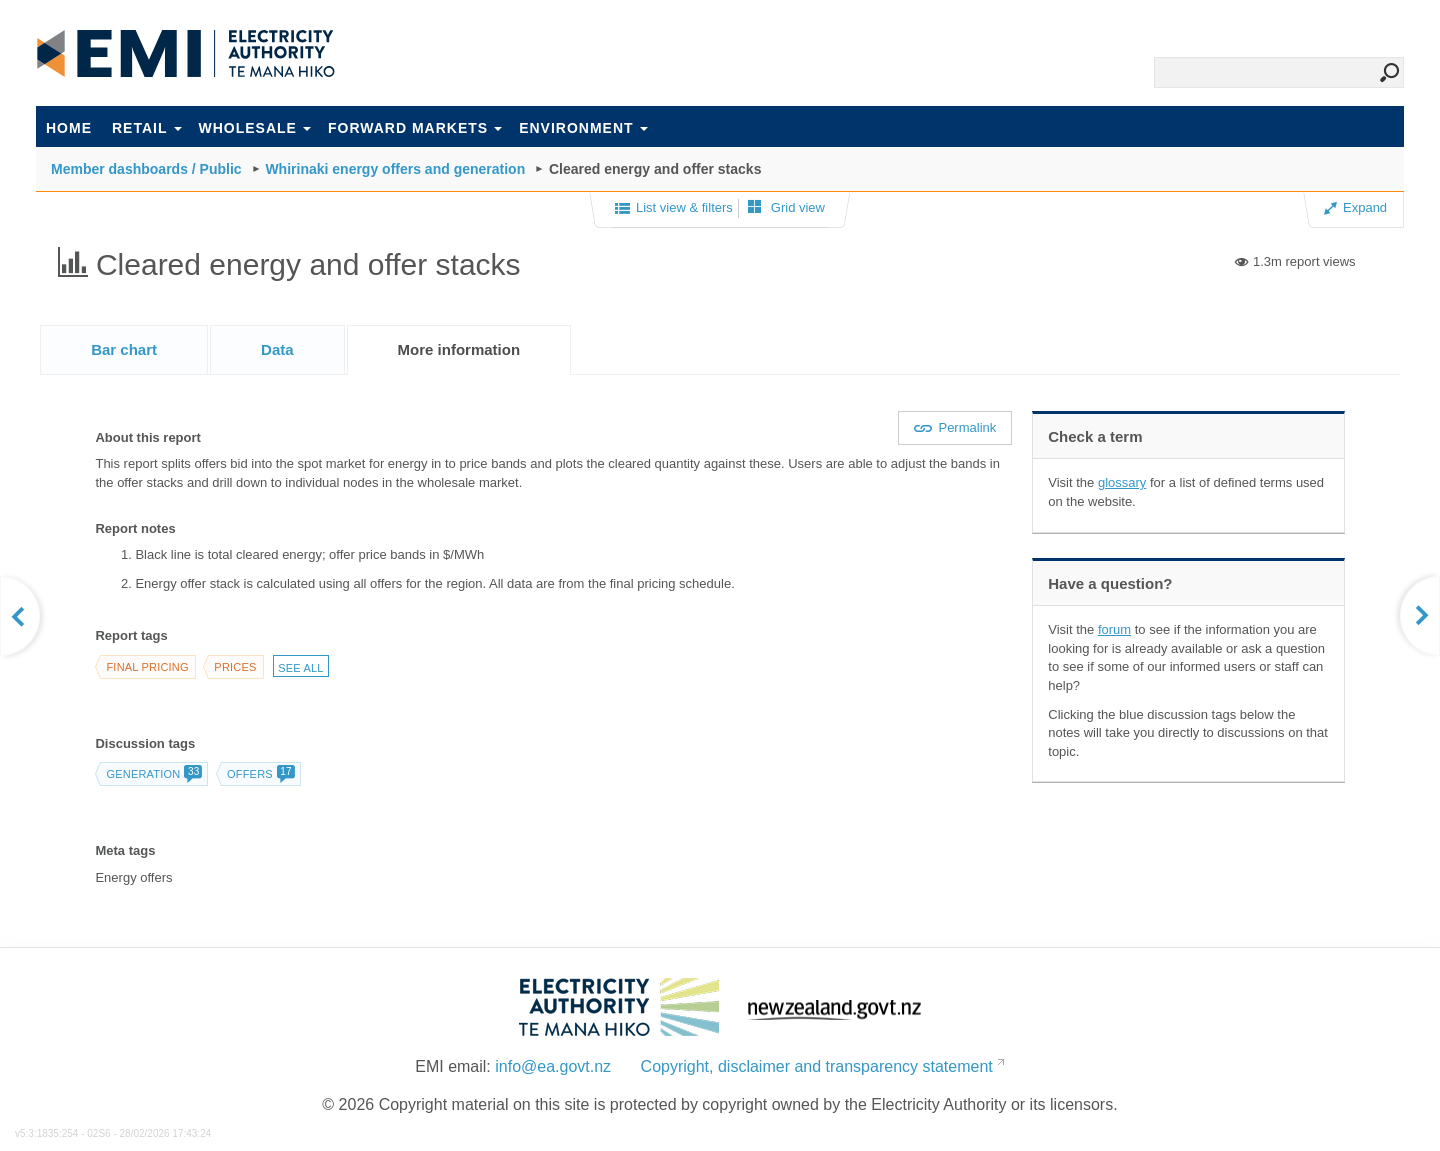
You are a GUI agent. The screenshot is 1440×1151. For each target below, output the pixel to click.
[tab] (124, 349)
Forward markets (415, 128)
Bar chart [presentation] (124, 349)
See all (300, 668)
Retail (147, 128)
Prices (235, 667)
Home (69, 128)
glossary (1122, 482)
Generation (153, 774)
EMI (186, 54)
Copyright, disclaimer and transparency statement (817, 1066)
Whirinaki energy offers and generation (395, 169)
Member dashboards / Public (146, 169)
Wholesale (255, 128)
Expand (1355, 207)
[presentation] (459, 350)
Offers (260, 774)
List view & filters (674, 209)
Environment (583, 128)
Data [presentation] (277, 349)
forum (1114, 629)
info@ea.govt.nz (553, 1066)
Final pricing (147, 667)
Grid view (786, 207)
